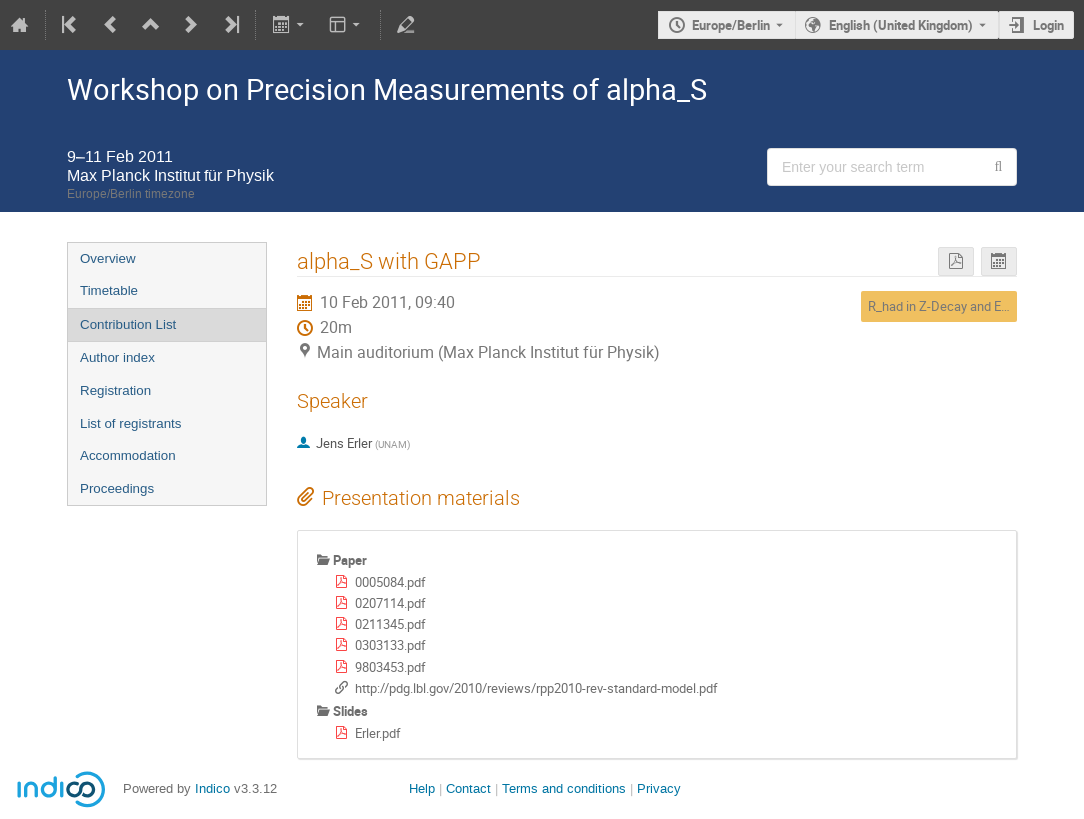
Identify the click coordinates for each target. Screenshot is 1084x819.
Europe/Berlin (731, 25)
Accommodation (128, 455)
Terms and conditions (564, 788)
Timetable (109, 290)
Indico (212, 788)
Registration (115, 390)
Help (422, 788)
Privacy (659, 788)
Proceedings (117, 488)
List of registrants (130, 423)
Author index (117, 357)
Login (1048, 25)
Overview (108, 258)
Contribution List (128, 324)
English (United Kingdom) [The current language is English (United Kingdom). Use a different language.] (901, 25)
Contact (468, 788)
